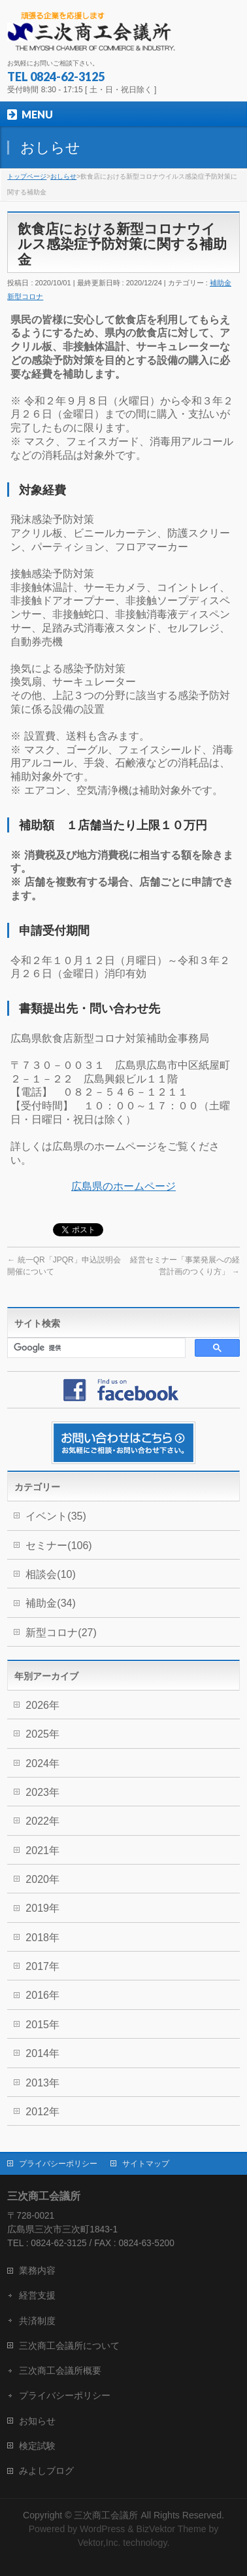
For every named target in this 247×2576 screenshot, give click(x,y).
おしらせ (63, 176)
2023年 (42, 1792)
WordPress (102, 2529)
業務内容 (37, 2270)
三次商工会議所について (69, 2345)
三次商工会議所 (106, 2515)
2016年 (42, 1995)
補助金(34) (50, 1603)
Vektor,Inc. (99, 2542)
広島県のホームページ (123, 1186)
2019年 (42, 1908)
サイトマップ (145, 2163)
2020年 (42, 1879)
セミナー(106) (58, 1545)
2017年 (42, 1966)
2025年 (42, 1734)
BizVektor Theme (171, 2529)
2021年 (42, 1850)
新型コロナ (25, 296)
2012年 (42, 2111)
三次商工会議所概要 (60, 2370)
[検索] (95, 1348)
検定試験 (37, 2446)
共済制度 (37, 2321)
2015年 (42, 2024)
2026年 (42, 1705)
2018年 (42, 1937)
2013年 (42, 2082)
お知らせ (37, 2421)
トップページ (26, 176)
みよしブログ (46, 2470)
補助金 (220, 283)
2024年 (42, 1763)
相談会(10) (50, 1574)
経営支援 (37, 2295)
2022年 (42, 1821)
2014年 (42, 2053)
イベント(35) (55, 1516)
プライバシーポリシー (58, 2163)
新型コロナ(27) (60, 1632)
